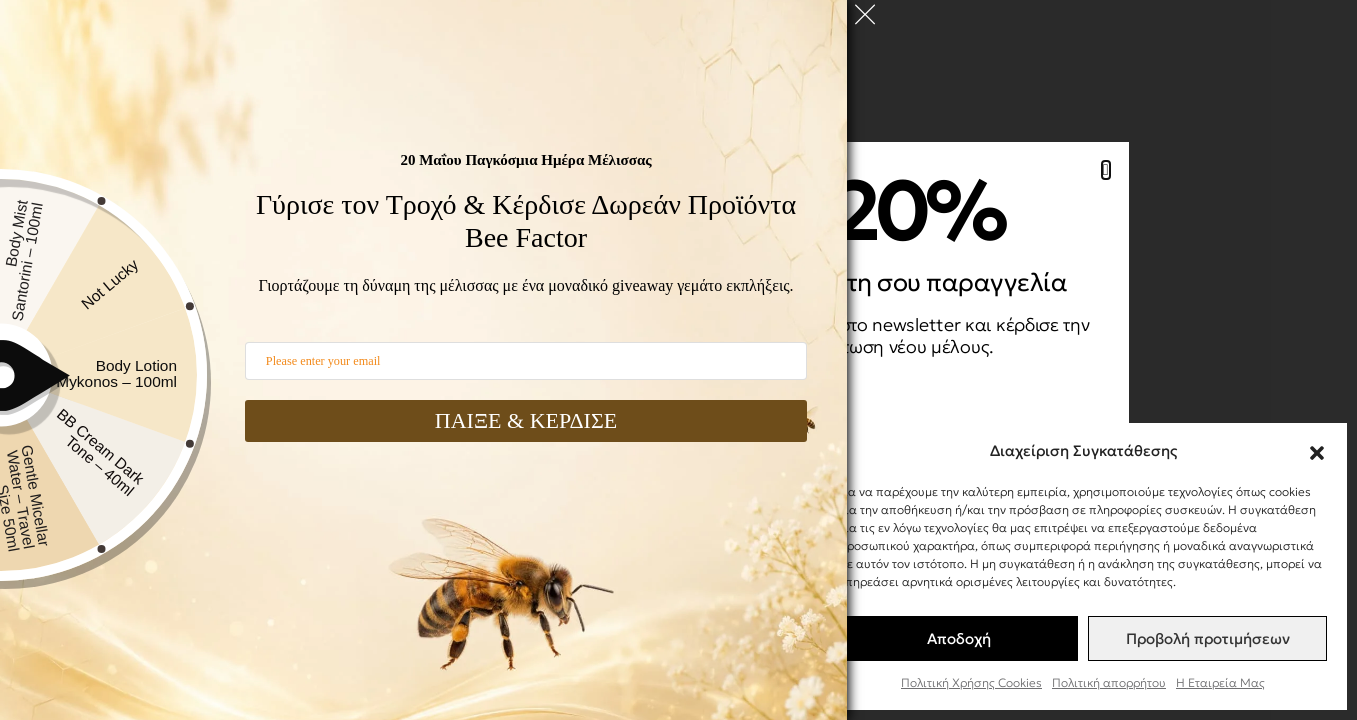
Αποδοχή (959, 638)
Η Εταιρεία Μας (1220, 682)
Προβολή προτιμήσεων (1208, 638)
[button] (1317, 450)
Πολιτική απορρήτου (1109, 682)
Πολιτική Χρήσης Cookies (971, 682)
